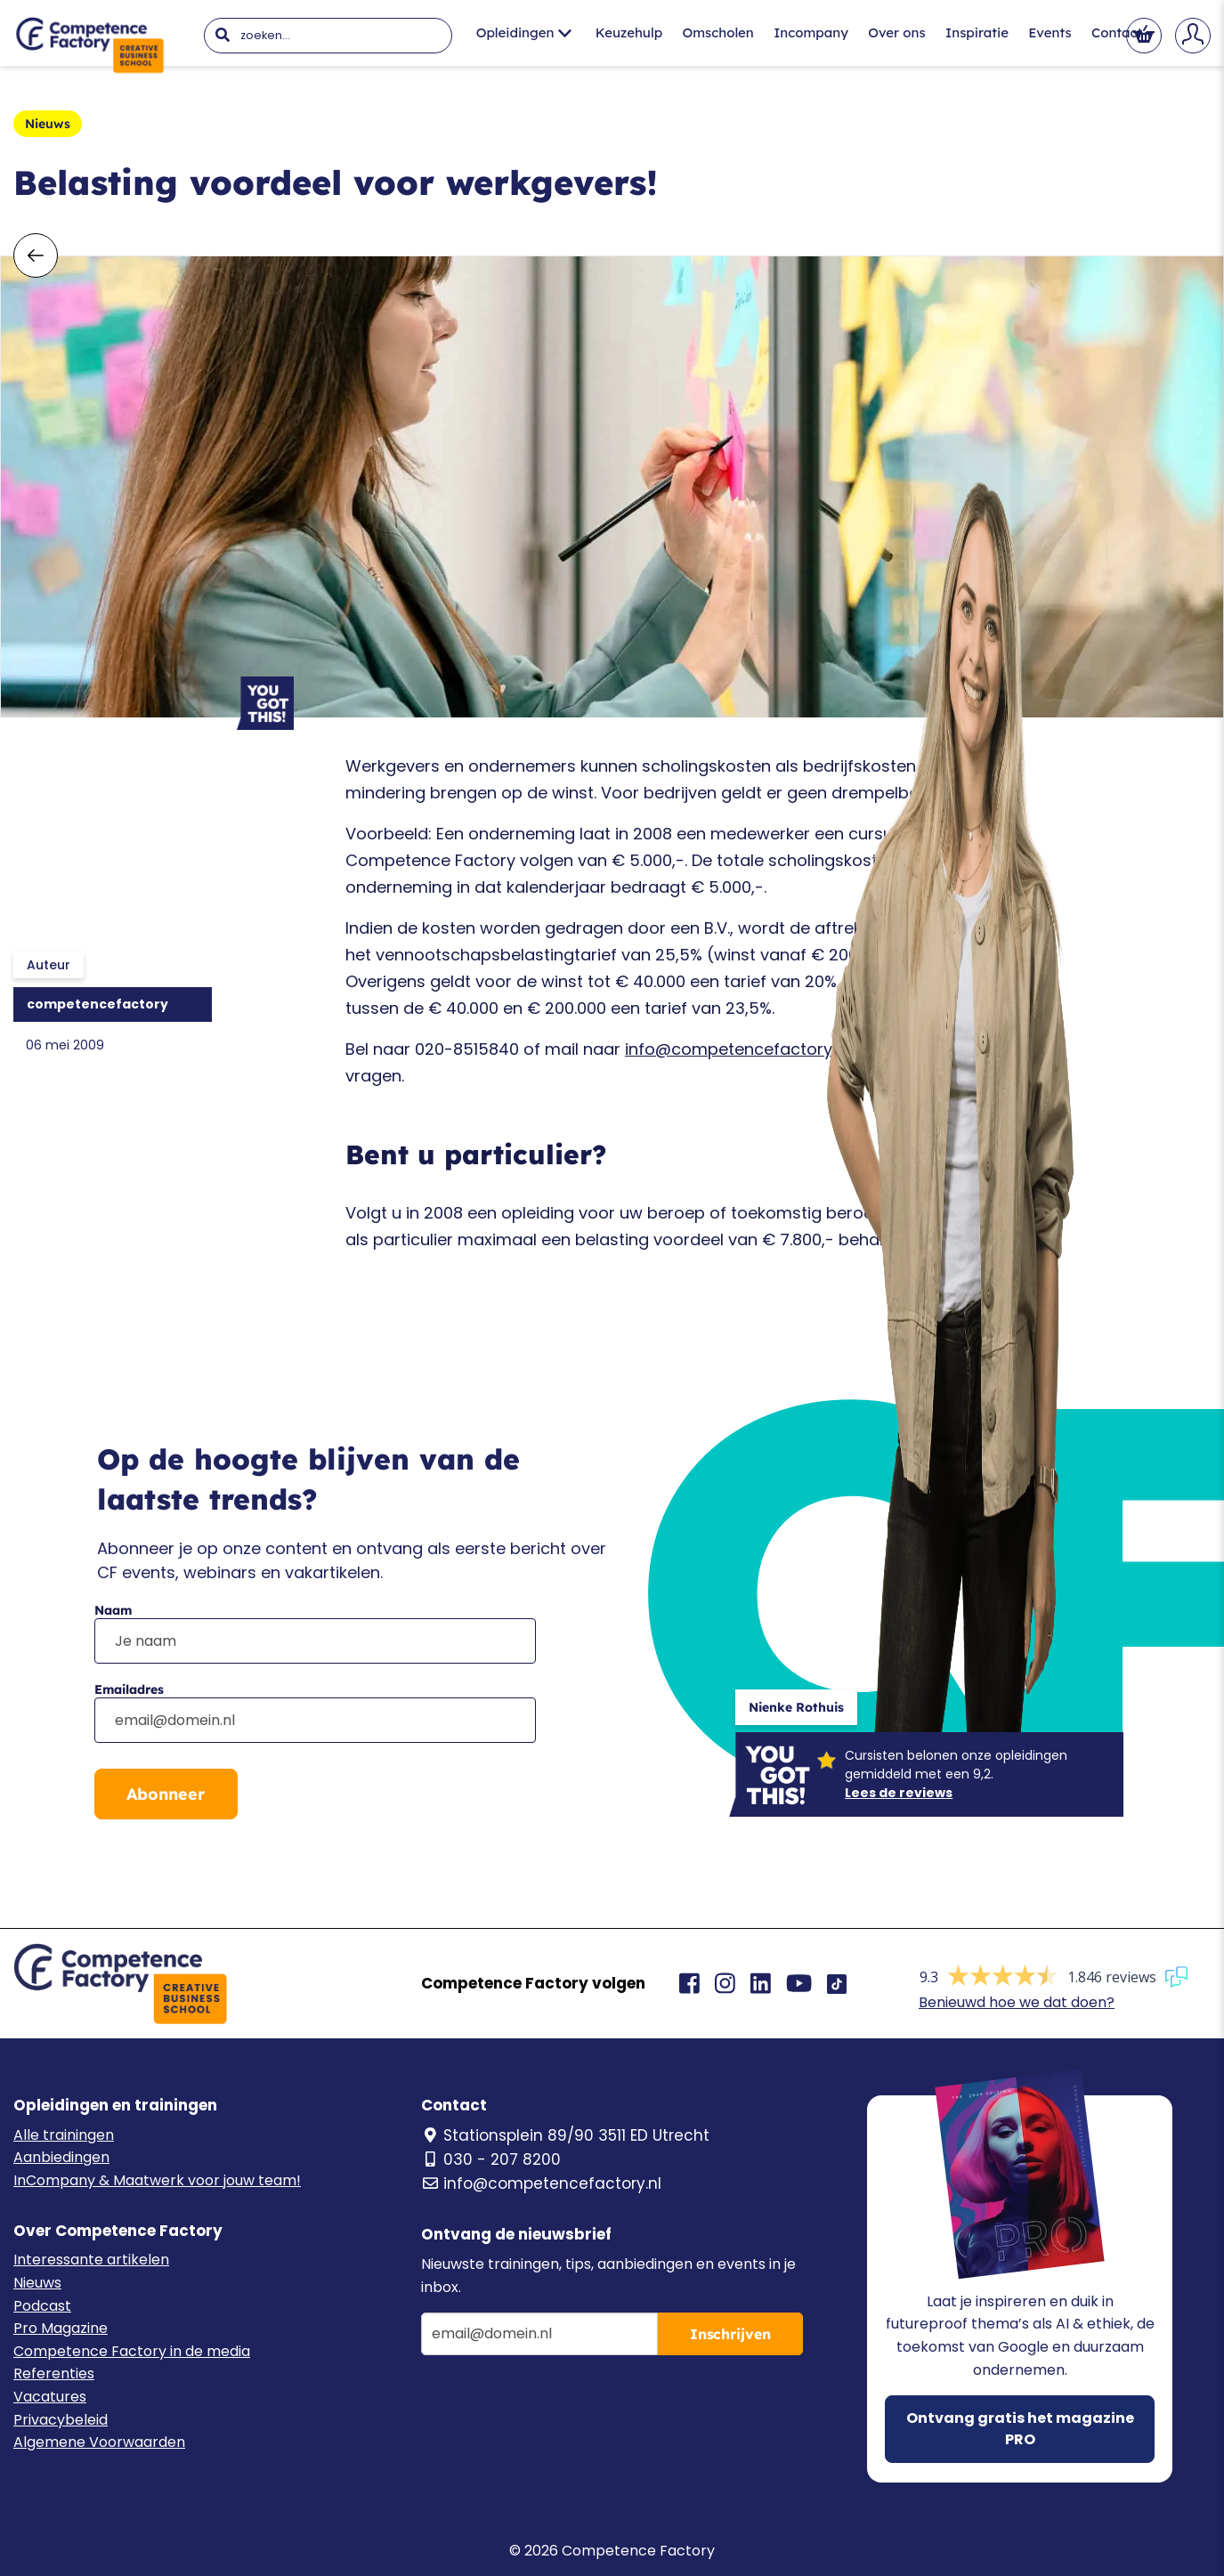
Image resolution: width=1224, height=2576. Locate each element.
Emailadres (129, 1689)
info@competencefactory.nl (736, 1049)
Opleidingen (524, 32)
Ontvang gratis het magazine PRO (1020, 2429)
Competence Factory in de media (131, 2351)
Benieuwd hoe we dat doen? (1017, 2002)
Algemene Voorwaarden (99, 2442)
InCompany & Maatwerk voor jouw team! (157, 2180)
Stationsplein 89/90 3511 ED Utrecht (565, 2135)
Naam (113, 1610)
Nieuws (37, 2282)
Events (1049, 32)
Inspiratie (977, 32)
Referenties (53, 2373)
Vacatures (49, 2396)
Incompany (811, 32)
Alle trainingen (63, 2135)
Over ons (896, 32)
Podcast (42, 2306)
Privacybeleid (60, 2420)
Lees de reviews (898, 1793)
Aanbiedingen (61, 2157)
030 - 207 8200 (491, 2159)
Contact (1116, 32)
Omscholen (718, 32)
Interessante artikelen (91, 2259)
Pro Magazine (60, 2328)
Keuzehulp (629, 32)
